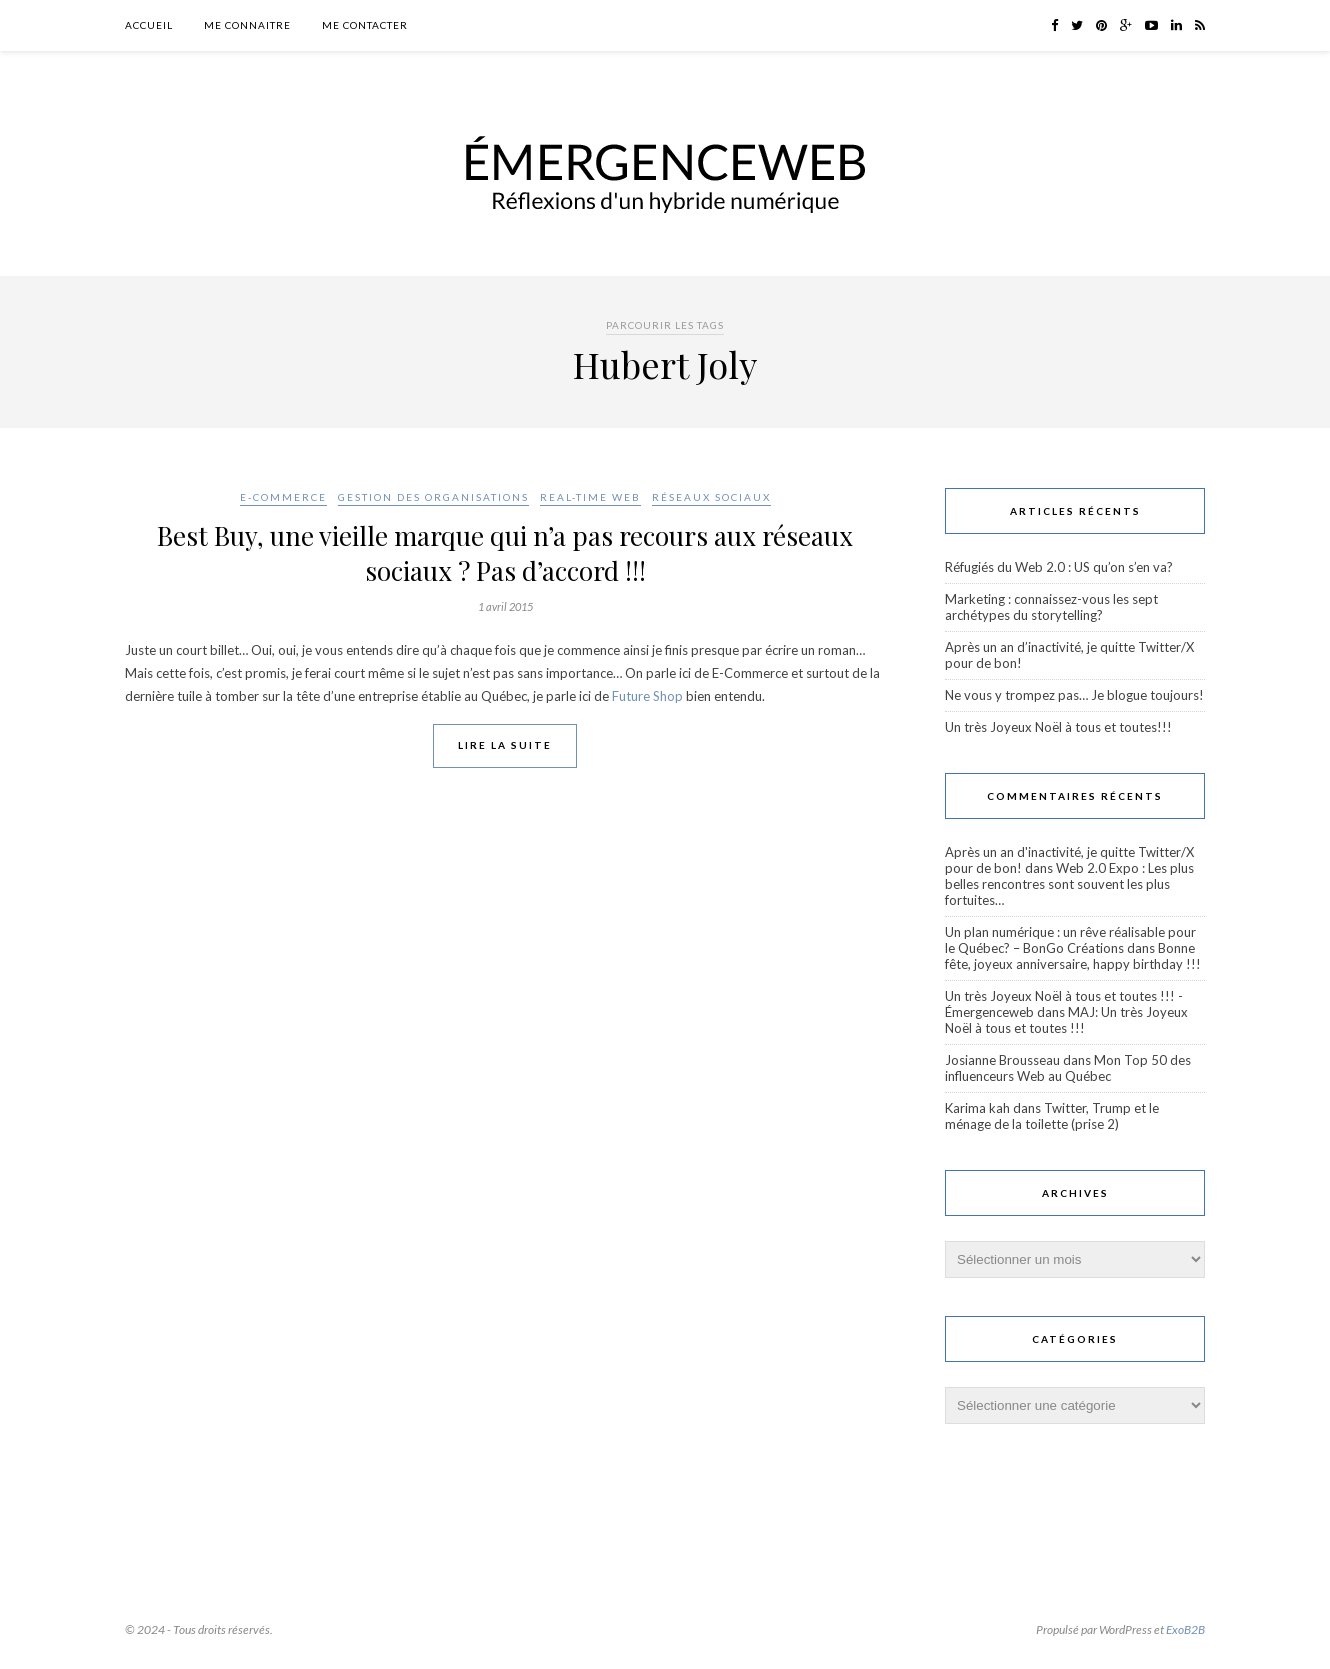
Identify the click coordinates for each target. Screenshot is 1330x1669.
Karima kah (977, 1108)
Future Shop (647, 696)
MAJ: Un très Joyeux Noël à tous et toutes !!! (1066, 1020)
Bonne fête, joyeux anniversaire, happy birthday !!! (1073, 956)
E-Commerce (283, 497)
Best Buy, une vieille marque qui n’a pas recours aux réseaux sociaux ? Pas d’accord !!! (505, 553)
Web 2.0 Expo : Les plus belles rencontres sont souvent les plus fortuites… (1069, 884)
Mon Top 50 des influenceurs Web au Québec (1068, 1068)
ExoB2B (1185, 1629)
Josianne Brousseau (1002, 1060)
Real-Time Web (590, 497)
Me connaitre (247, 25)
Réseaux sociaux (711, 497)
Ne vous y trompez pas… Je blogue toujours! (1074, 695)
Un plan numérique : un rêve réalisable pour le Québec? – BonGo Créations (1070, 940)
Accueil (149, 25)
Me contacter (365, 25)
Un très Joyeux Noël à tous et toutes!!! (1058, 727)
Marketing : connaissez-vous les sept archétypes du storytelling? (1051, 607)
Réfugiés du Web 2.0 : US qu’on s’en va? (1059, 567)
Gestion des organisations (433, 497)
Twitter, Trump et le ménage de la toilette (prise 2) (1052, 1116)
